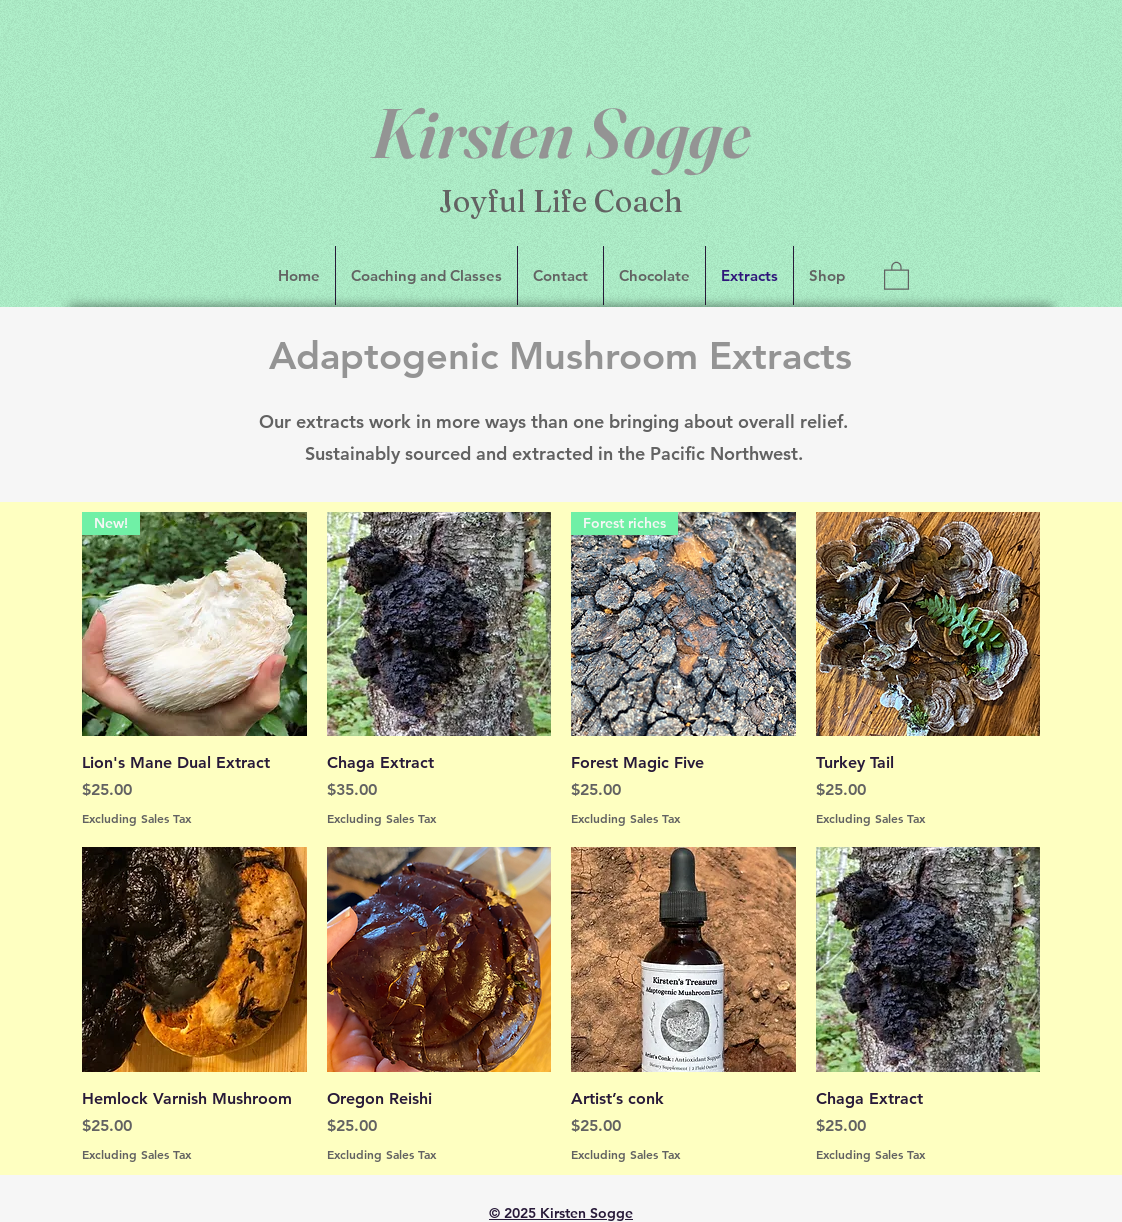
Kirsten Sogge (561, 133)
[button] (896, 275)
